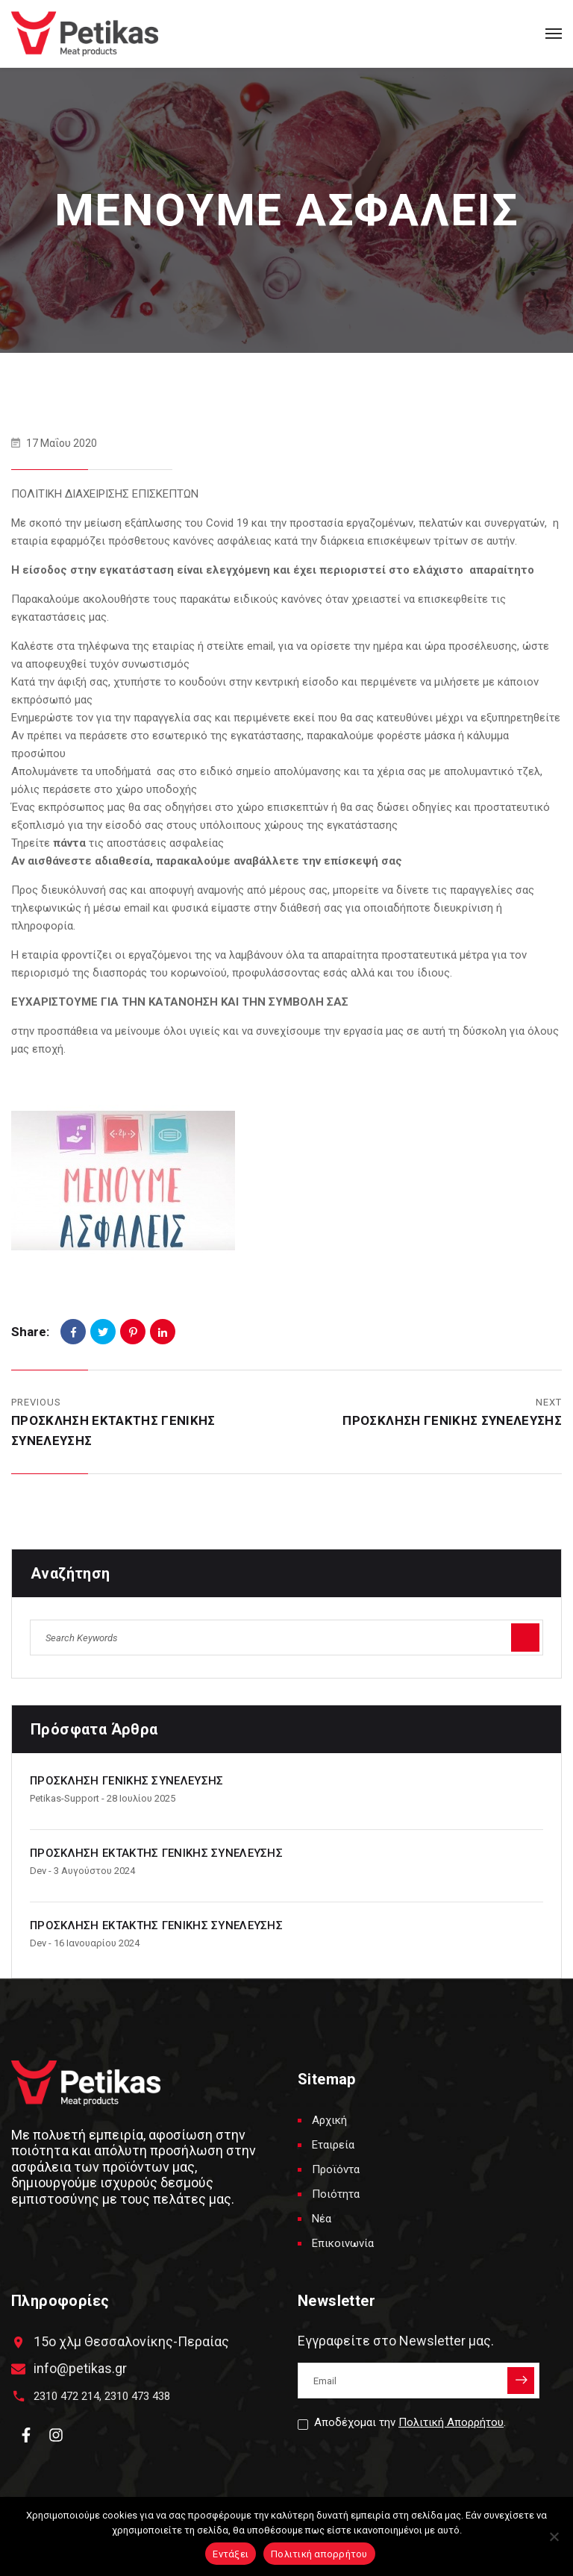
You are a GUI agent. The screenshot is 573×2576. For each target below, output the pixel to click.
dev (38, 1870)
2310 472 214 (66, 2396)
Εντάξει (230, 2554)
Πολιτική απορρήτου (319, 2554)
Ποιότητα (336, 2194)
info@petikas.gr (80, 2368)
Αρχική (329, 2120)
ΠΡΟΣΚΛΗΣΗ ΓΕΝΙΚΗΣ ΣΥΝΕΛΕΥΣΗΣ (452, 1420)
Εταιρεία (333, 2145)
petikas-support (64, 1798)
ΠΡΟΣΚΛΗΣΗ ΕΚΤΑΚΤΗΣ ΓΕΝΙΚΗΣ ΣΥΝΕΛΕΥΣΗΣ (156, 1853)
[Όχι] (554, 2536)
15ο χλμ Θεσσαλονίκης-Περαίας (131, 2341)
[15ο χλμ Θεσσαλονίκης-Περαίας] (18, 2342)
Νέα (321, 2218)
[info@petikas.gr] (18, 2369)
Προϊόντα (336, 2169)
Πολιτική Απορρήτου (451, 2422)
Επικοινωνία (343, 2243)
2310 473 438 (137, 2396)
